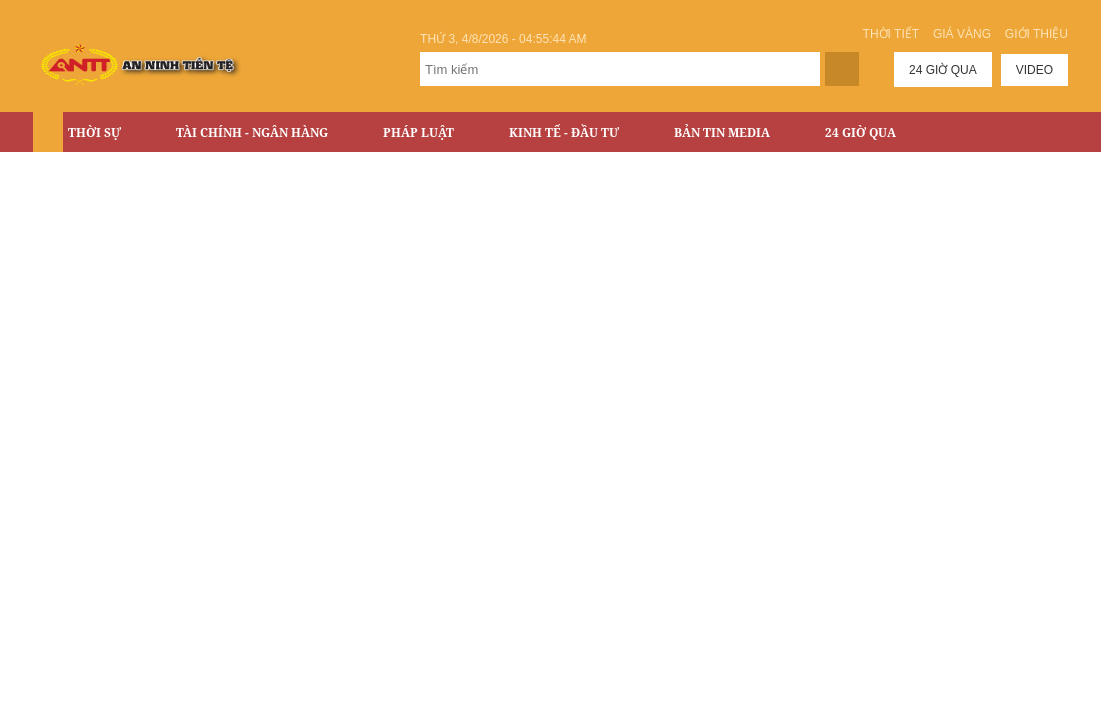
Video (1034, 70)
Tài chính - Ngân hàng (252, 132)
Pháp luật (418, 132)
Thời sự (94, 132)
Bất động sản (113, 174)
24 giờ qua (943, 70)
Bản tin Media (722, 132)
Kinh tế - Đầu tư (564, 132)
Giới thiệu (1036, 34)
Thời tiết (891, 34)
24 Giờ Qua (860, 132)
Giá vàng (962, 34)
